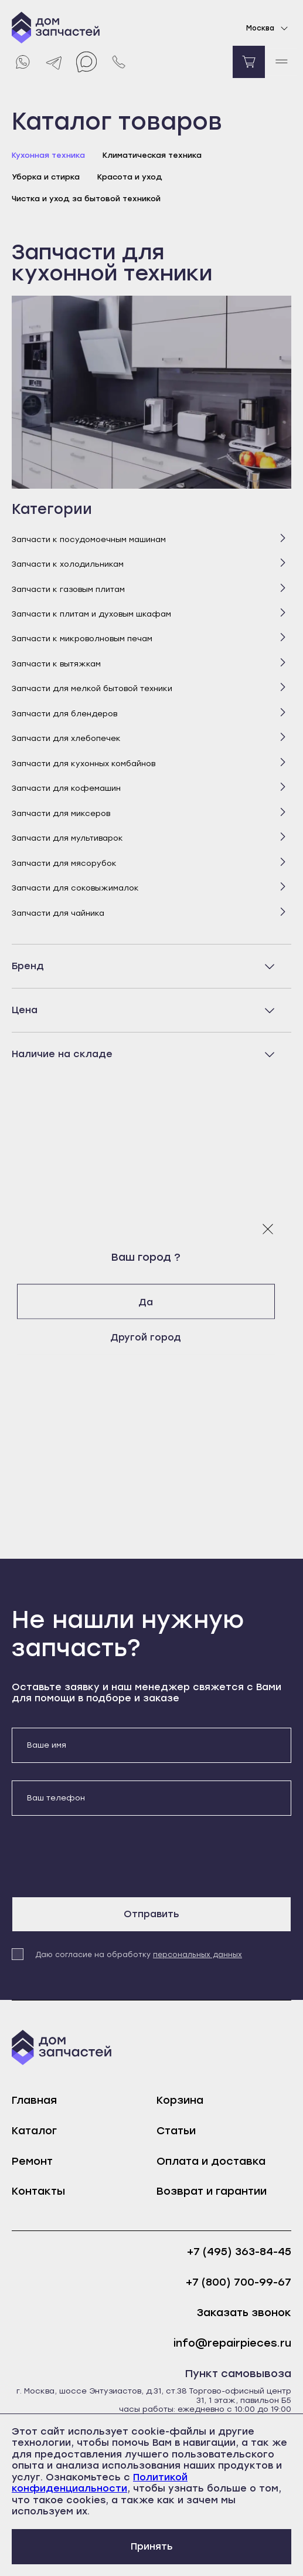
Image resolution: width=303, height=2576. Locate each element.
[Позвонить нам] (119, 62)
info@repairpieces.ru (232, 2343)
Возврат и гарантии (211, 2191)
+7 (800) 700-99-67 (238, 2282)
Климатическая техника (152, 155)
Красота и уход (129, 176)
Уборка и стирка (46, 176)
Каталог (34, 2130)
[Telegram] (54, 62)
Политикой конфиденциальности (100, 2483)
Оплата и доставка (210, 2161)
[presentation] (101, 1856)
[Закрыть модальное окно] (268, 1228)
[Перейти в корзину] (249, 62)
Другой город (151, 1336)
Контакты (38, 2191)
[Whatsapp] (22, 62)
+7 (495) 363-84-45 (239, 2252)
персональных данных (197, 1955)
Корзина (179, 2100)
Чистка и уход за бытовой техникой (86, 198)
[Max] (86, 62)
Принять (152, 2546)
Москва (268, 28)
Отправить (151, 1914)
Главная (34, 2100)
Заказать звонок (244, 2313)
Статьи (176, 2130)
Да (151, 1301)
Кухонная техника (48, 155)
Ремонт (32, 2161)
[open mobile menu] (281, 62)
